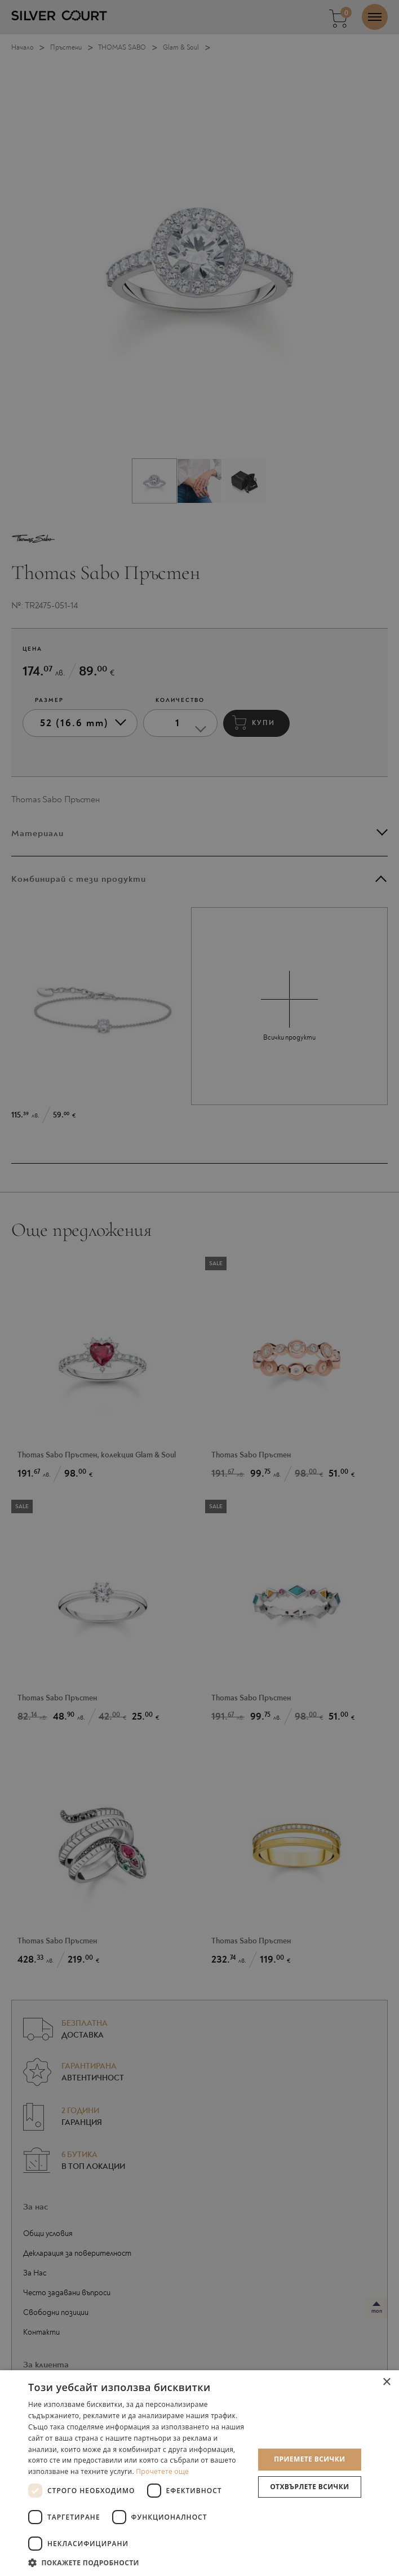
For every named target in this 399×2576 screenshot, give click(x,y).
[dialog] (199, 1288)
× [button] (386, 2382)
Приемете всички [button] (309, 2459)
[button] (137, 2562)
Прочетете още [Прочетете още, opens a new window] (162, 2471)
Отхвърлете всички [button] (309, 2486)
